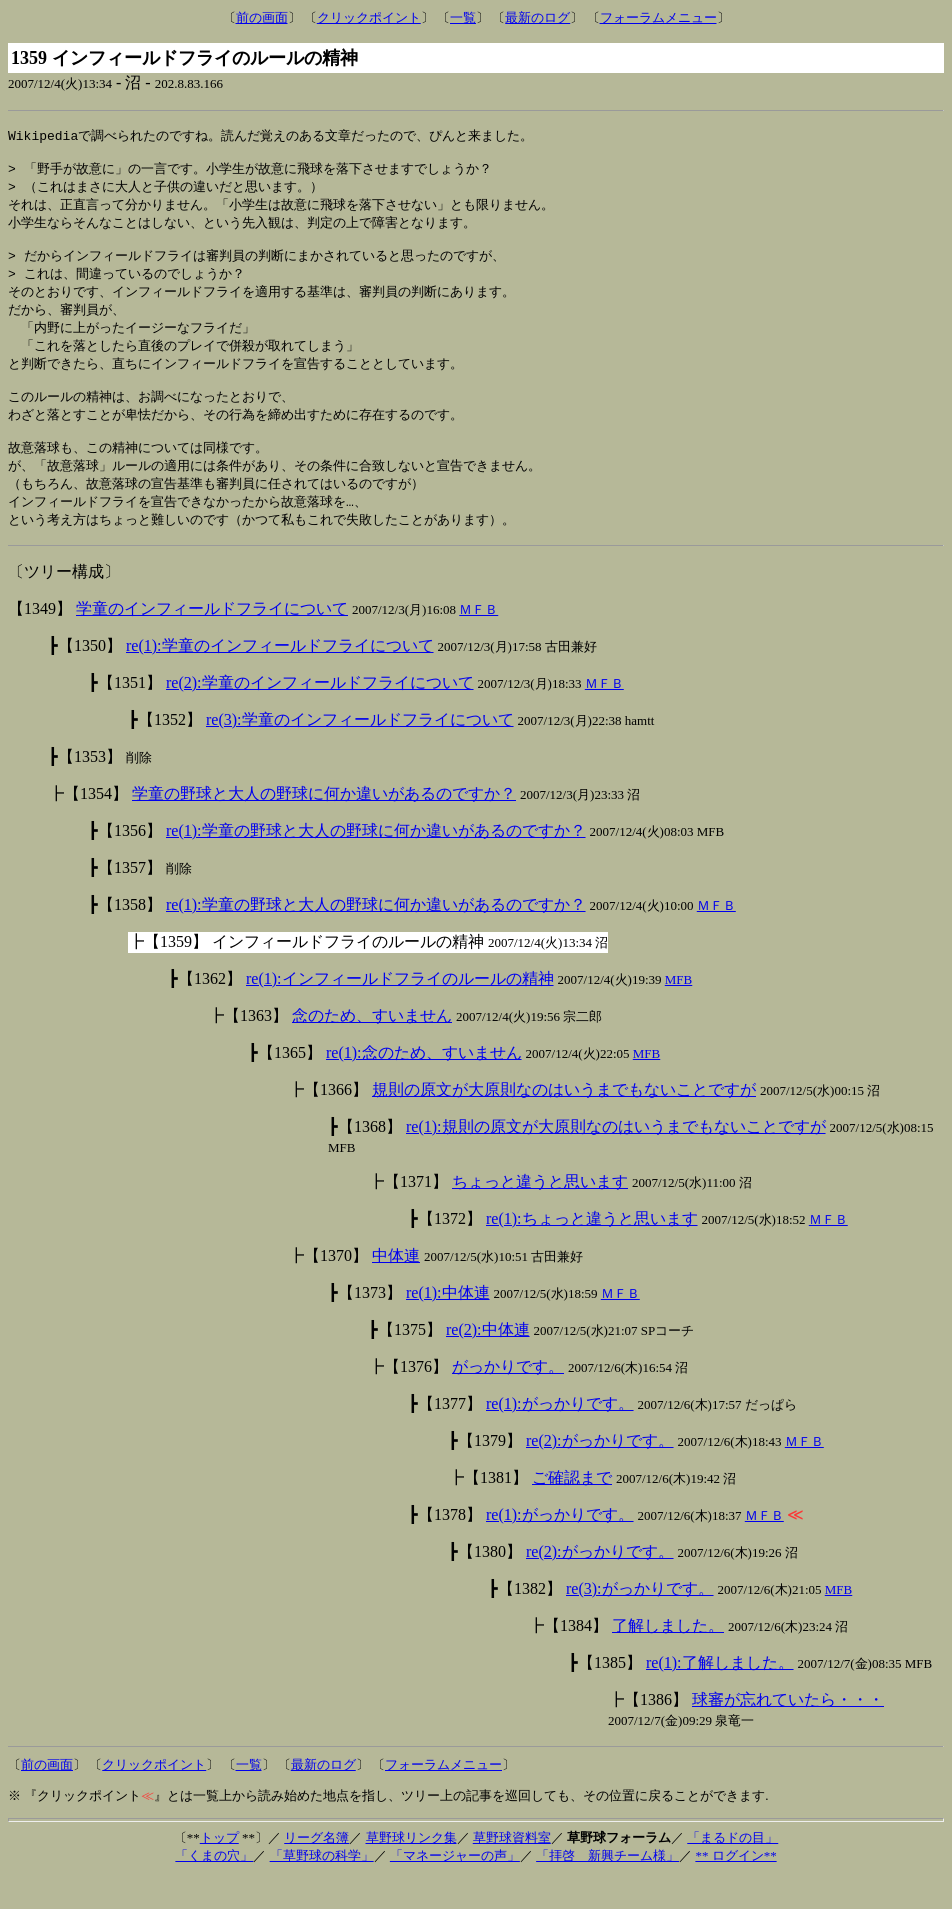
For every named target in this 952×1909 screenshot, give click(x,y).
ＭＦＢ (478, 640)
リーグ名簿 (316, 1868)
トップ (219, 1868)
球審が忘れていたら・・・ (788, 1730)
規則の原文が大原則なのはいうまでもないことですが (564, 1120)
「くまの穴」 (214, 1886)
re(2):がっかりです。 (600, 1471)
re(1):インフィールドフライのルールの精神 (400, 1009)
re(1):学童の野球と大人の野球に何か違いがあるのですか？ (376, 861)
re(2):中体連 (488, 1360)
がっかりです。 (508, 1397)
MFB (678, 1010)
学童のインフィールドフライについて (212, 639)
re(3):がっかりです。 (640, 1619)
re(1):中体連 (448, 1323)
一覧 (463, 17)
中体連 (396, 1286)
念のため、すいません (372, 1046)
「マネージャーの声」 (455, 1886)
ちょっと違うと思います (540, 1212)
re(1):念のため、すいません (424, 1083)
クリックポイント (369, 17)
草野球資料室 (512, 1868)
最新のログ (537, 17)
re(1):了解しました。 (720, 1693)
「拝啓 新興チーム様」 (607, 1886)
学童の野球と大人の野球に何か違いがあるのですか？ (324, 824)
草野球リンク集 (411, 1868)
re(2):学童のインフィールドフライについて (320, 713)
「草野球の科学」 (322, 1886)
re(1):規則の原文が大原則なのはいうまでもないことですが (616, 1157)
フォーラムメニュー (658, 17)
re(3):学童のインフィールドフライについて (360, 750)
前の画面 (262, 17)
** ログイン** (735, 1886)
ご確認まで (572, 1508)
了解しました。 (668, 1656)
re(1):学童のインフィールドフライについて (280, 676)
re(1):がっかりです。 (560, 1434)
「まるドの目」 (732, 1868)
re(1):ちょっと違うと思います (592, 1249)
